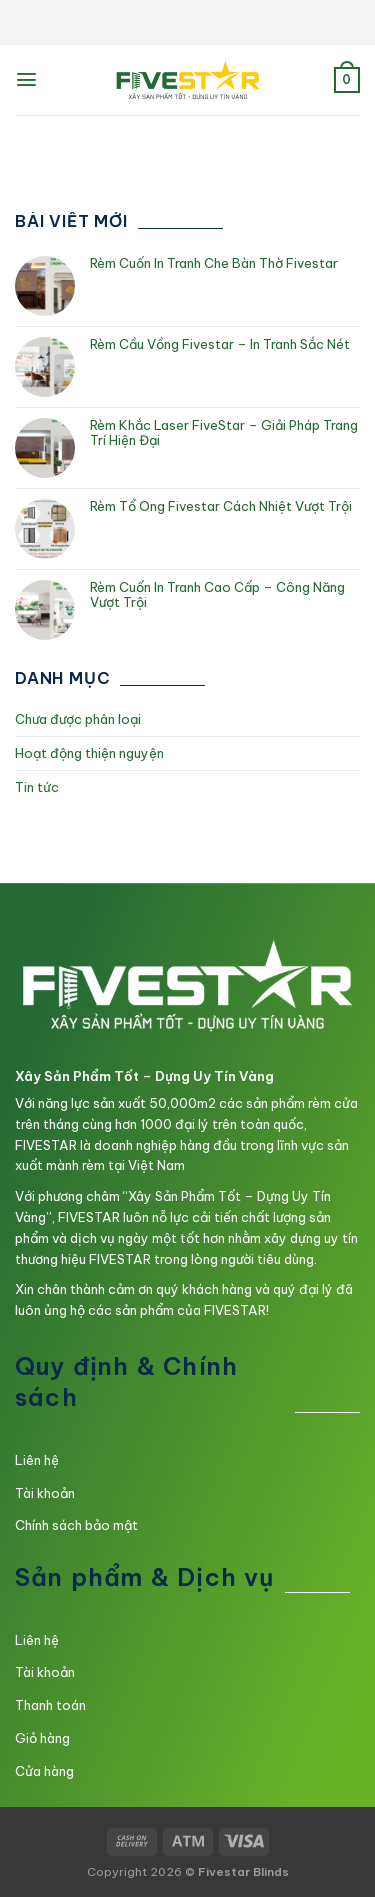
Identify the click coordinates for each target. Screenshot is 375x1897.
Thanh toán (50, 1705)
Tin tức (37, 787)
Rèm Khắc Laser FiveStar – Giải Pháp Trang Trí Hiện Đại (224, 433)
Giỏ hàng (42, 1738)
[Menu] (26, 79)
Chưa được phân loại (78, 719)
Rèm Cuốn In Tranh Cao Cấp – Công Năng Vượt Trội (217, 595)
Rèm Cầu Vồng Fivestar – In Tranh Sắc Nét (220, 344)
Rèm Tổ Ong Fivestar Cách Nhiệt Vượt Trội (221, 506)
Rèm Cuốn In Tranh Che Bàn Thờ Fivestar (214, 263)
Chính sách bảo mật (76, 1525)
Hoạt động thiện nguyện (89, 753)
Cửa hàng (44, 1771)
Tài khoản (45, 1493)
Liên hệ (37, 1460)
